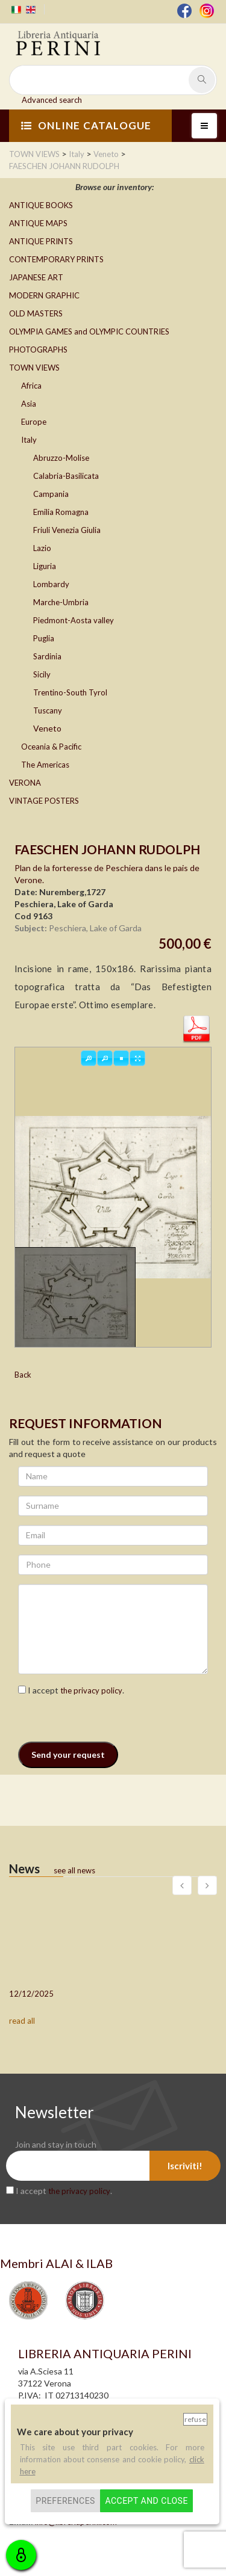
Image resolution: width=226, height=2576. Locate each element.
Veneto (47, 728)
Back (22, 1374)
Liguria (44, 566)
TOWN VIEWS (34, 367)
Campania (51, 494)
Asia (28, 403)
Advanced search (52, 100)
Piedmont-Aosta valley (73, 620)
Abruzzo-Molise (61, 458)
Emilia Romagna (61, 512)
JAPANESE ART (36, 277)
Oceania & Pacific (51, 746)
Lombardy (51, 584)
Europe (33, 422)
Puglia (43, 638)
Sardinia (47, 656)
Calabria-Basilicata (66, 476)
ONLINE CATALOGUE (86, 125)
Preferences (65, 2500)
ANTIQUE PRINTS (41, 241)
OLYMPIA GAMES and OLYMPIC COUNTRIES (89, 331)
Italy (29, 440)
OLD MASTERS (36, 313)
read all (22, 2021)
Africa (31, 385)
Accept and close (146, 2500)
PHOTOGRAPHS (38, 349)
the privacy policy (91, 1690)
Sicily (42, 674)
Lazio (42, 548)
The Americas (45, 764)
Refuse (195, 2419)
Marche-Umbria (61, 602)
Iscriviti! (185, 2165)
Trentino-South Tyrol (70, 692)
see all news (74, 1870)
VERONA (25, 782)
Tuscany (47, 710)
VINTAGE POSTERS (44, 801)
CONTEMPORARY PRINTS (56, 259)
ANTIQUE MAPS (38, 223)
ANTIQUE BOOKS (41, 205)
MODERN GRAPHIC (44, 295)
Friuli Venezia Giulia (67, 530)
